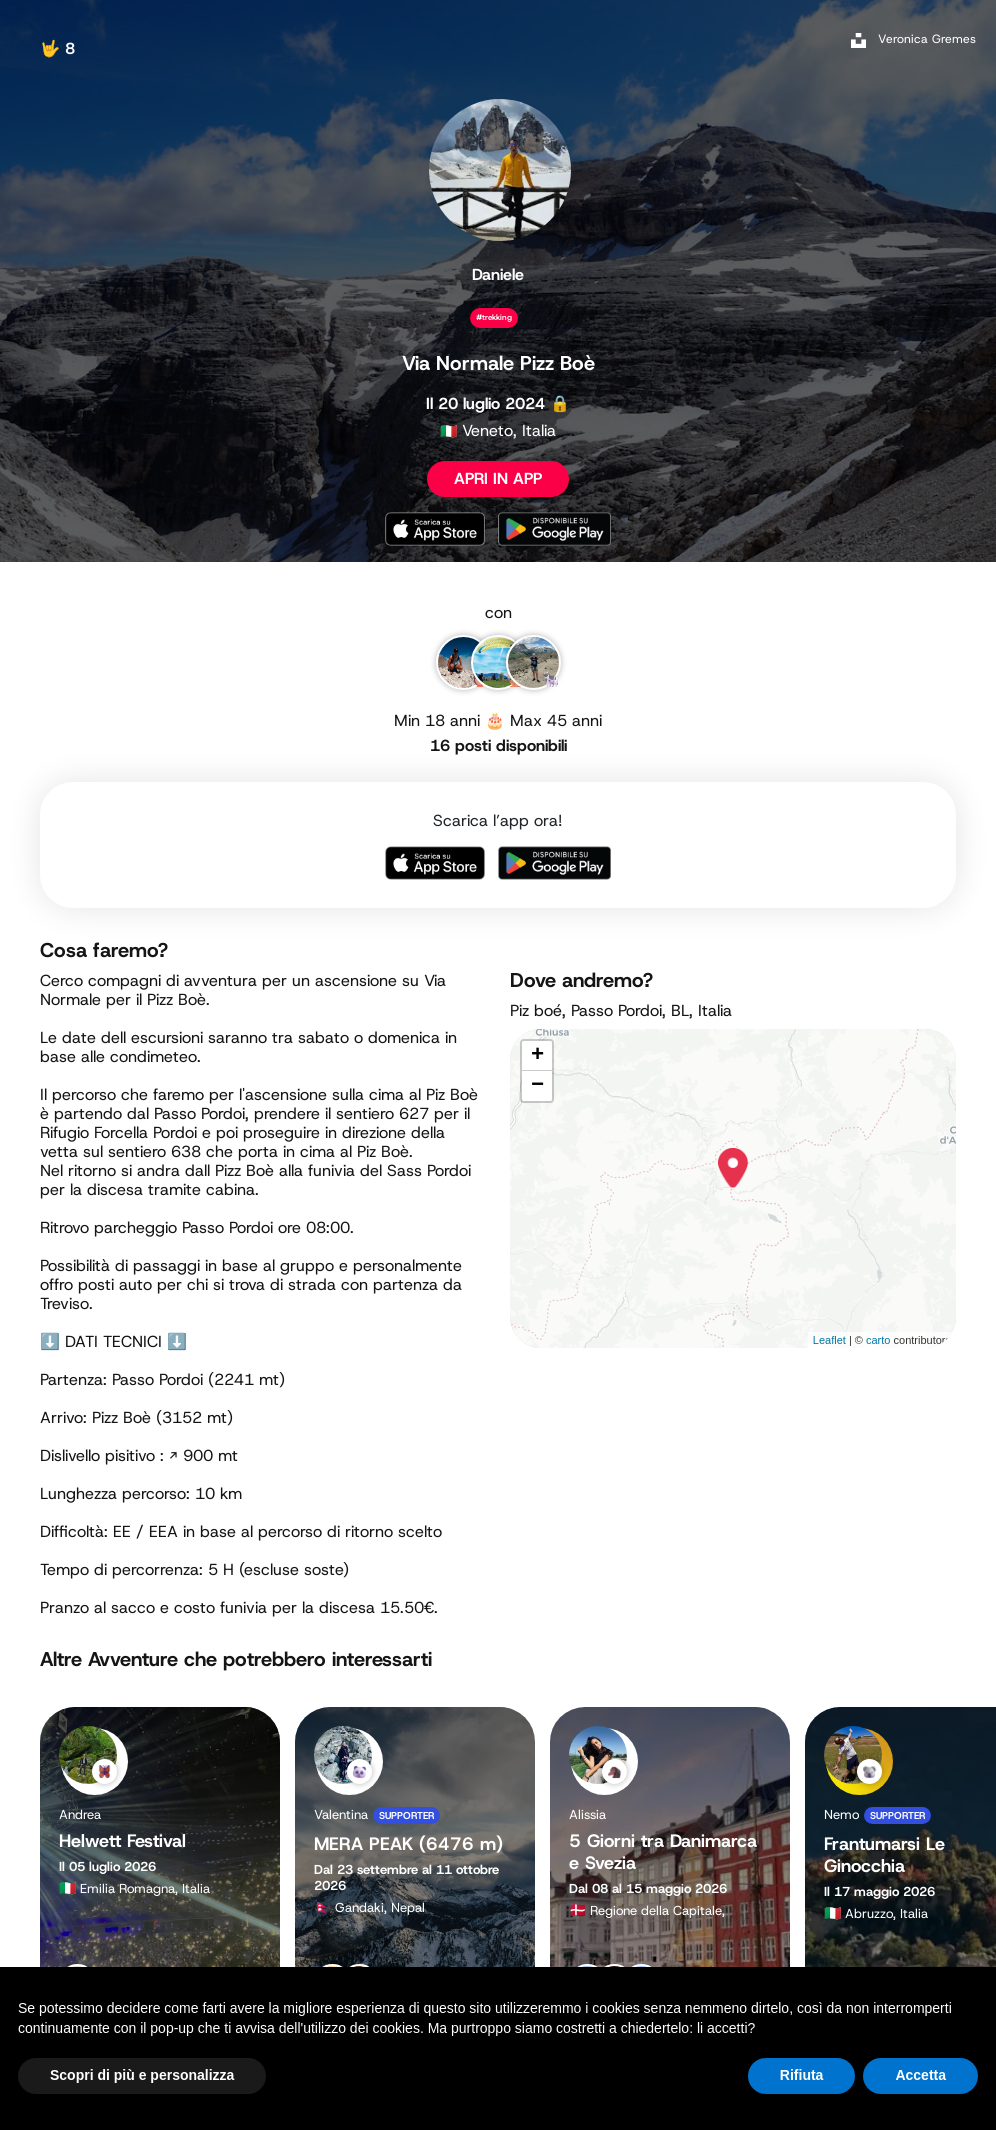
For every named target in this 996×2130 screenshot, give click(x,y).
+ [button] (537, 1056)
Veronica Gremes (927, 39)
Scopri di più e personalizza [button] (142, 2075)
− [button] (537, 1086)
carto (878, 1340)
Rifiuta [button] (802, 2075)
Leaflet (829, 1340)
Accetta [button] (920, 2075)
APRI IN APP (498, 478)
